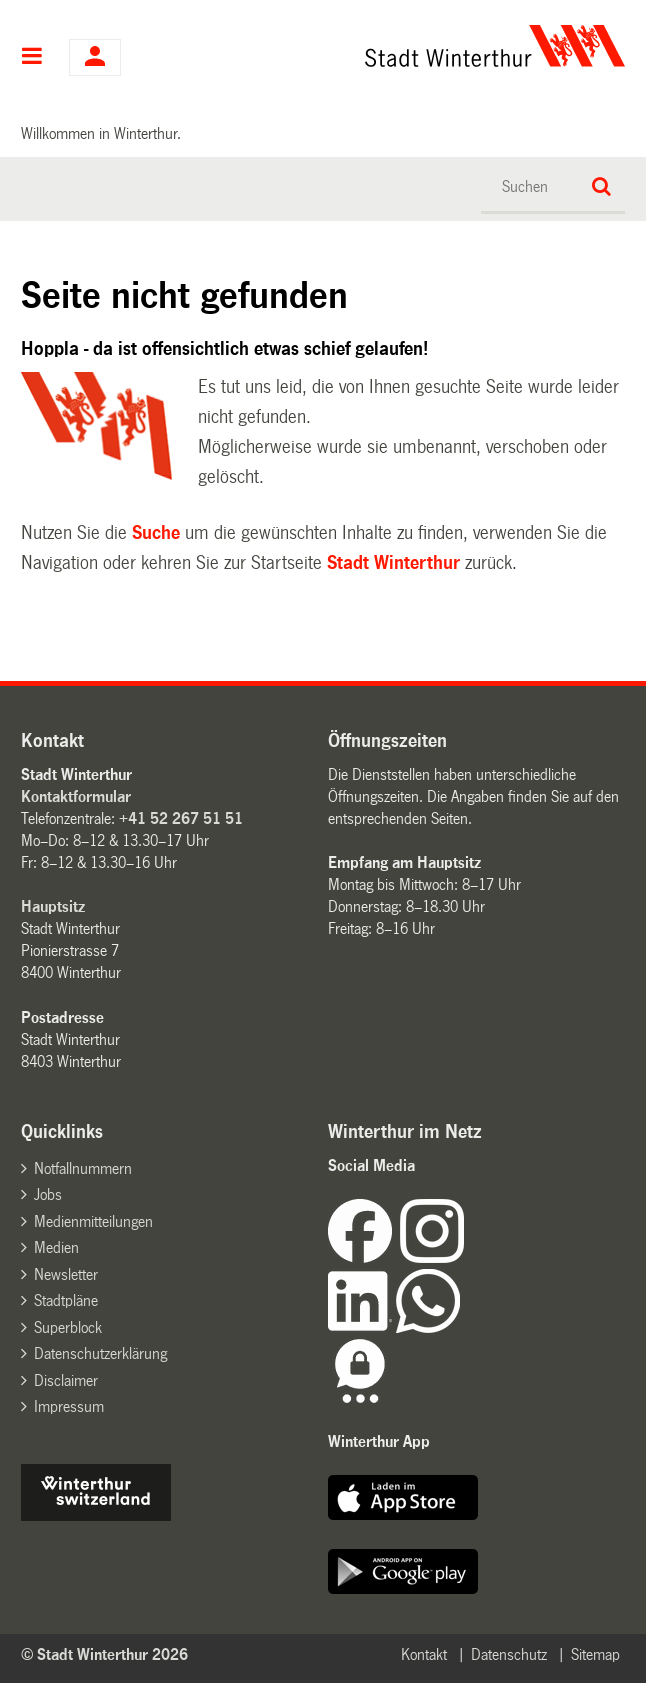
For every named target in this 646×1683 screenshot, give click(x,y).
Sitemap (595, 1654)
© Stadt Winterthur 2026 (104, 1654)
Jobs (48, 1194)
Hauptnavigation (32, 58)
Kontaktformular (76, 796)
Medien (56, 1247)
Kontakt (424, 1654)
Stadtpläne (66, 1300)
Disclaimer (66, 1380)
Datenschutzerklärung (100, 1353)
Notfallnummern (83, 1168)
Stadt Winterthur (393, 563)
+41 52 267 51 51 (181, 818)
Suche (156, 533)
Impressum (69, 1406)
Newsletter (66, 1274)
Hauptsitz (53, 906)
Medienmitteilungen (93, 1221)
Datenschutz (509, 1654)
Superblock (68, 1327)
